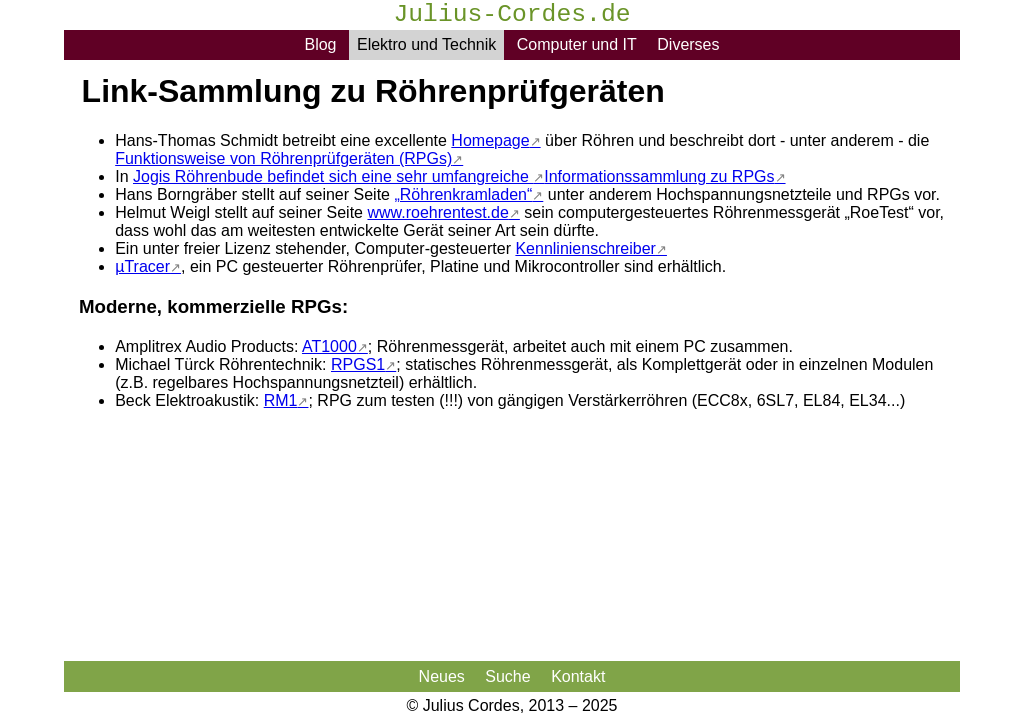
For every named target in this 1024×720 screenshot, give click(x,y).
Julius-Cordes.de (511, 16)
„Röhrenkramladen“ (463, 194)
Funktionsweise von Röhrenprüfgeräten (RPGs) (283, 158)
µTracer (142, 266)
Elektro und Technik (426, 44)
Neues (442, 676)
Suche (507, 676)
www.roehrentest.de (437, 212)
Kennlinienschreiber (585, 248)
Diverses (688, 44)
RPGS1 (358, 364)
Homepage (490, 140)
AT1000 (329, 346)
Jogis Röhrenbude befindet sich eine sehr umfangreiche (333, 176)
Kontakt (578, 676)
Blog (320, 44)
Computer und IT (577, 44)
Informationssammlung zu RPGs (659, 176)
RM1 (281, 400)
